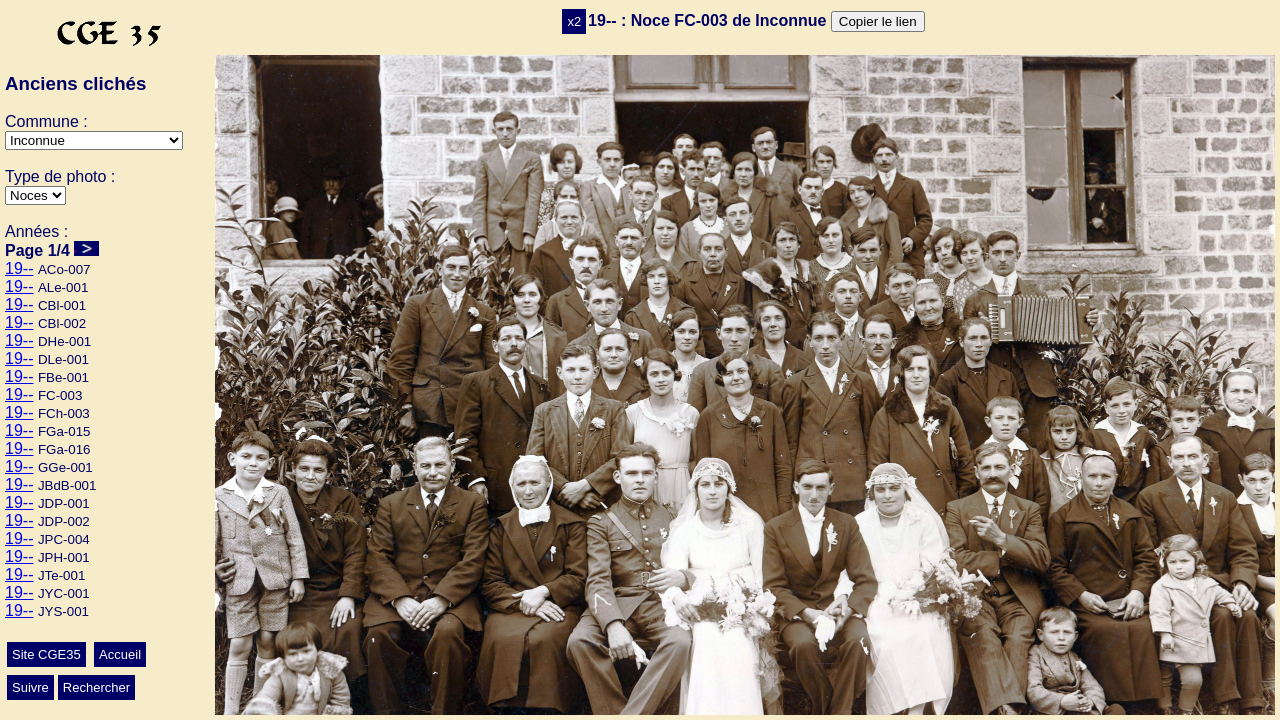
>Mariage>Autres (35, 195)
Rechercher (96, 687)
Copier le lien (878, 21)
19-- (19, 268)
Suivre (30, 687)
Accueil (120, 654)
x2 (574, 21)
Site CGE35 (46, 654)
